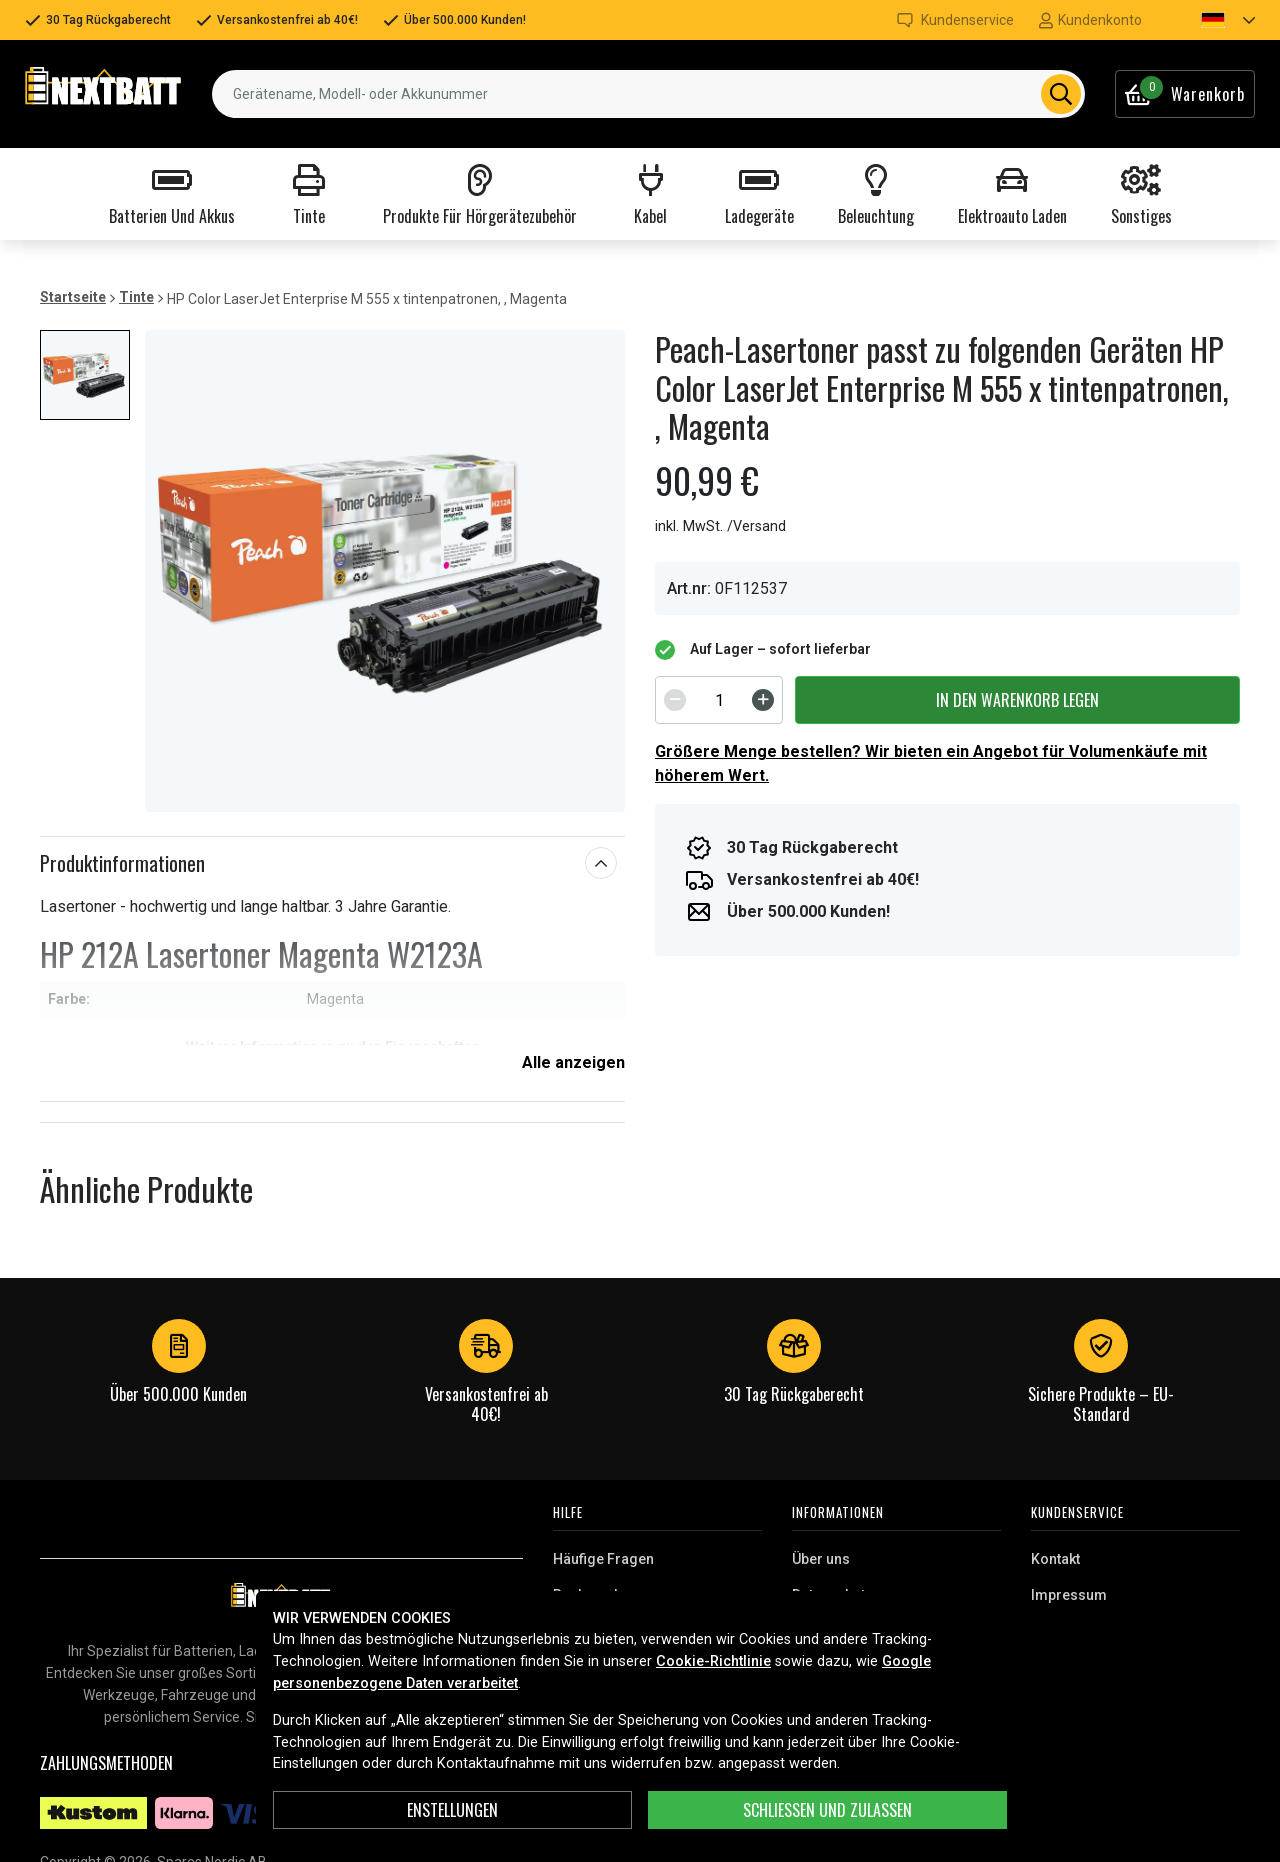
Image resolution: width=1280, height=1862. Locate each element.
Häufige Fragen (603, 1559)
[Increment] (763, 700)
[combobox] (648, 94)
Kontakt (1055, 1559)
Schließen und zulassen (827, 1810)
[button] (1211, 20)
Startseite (73, 297)
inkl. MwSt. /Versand (720, 526)
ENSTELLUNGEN (452, 1810)
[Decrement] (675, 700)
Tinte (136, 297)
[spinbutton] (719, 700)
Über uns (821, 1559)
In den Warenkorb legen (1017, 700)
